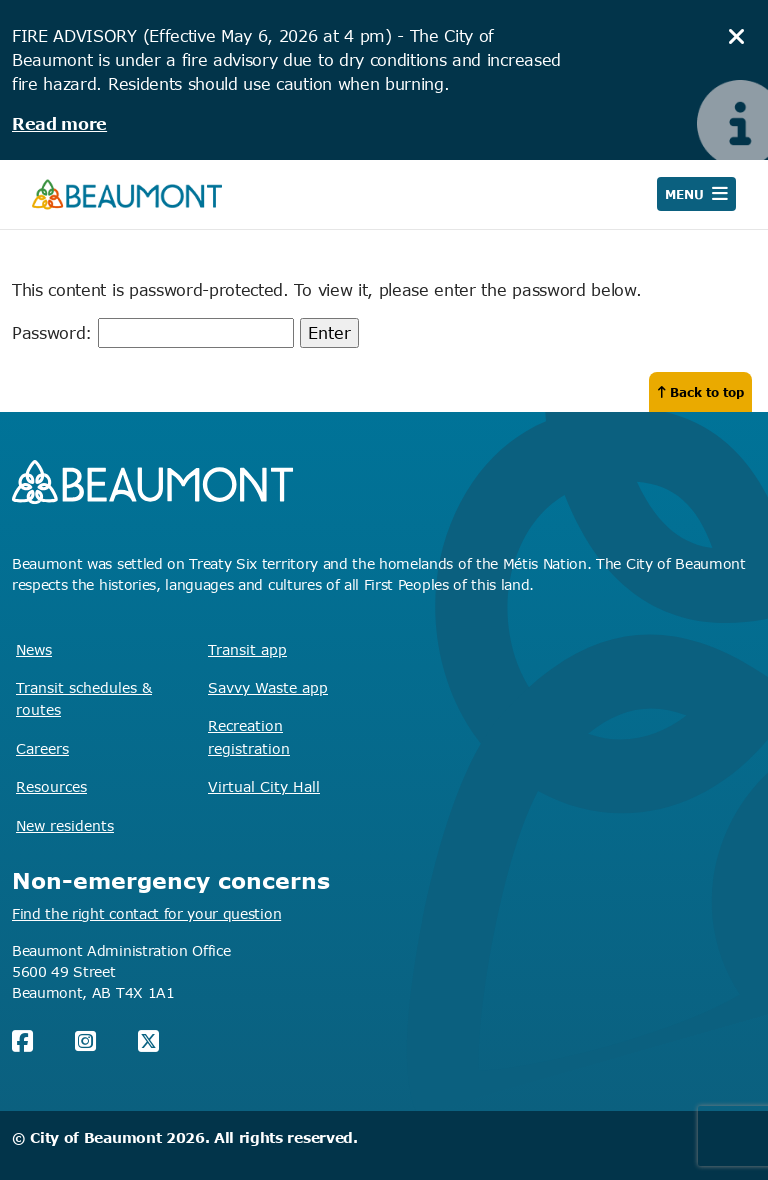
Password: (153, 333)
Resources (51, 786)
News (34, 649)
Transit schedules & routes (84, 698)
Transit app (247, 649)
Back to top (700, 392)
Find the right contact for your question (146, 913)
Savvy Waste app (268, 687)
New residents (65, 825)
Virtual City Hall (264, 786)
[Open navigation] (696, 194)
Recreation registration (249, 736)
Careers (42, 748)
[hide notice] (737, 37)
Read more (59, 124)
